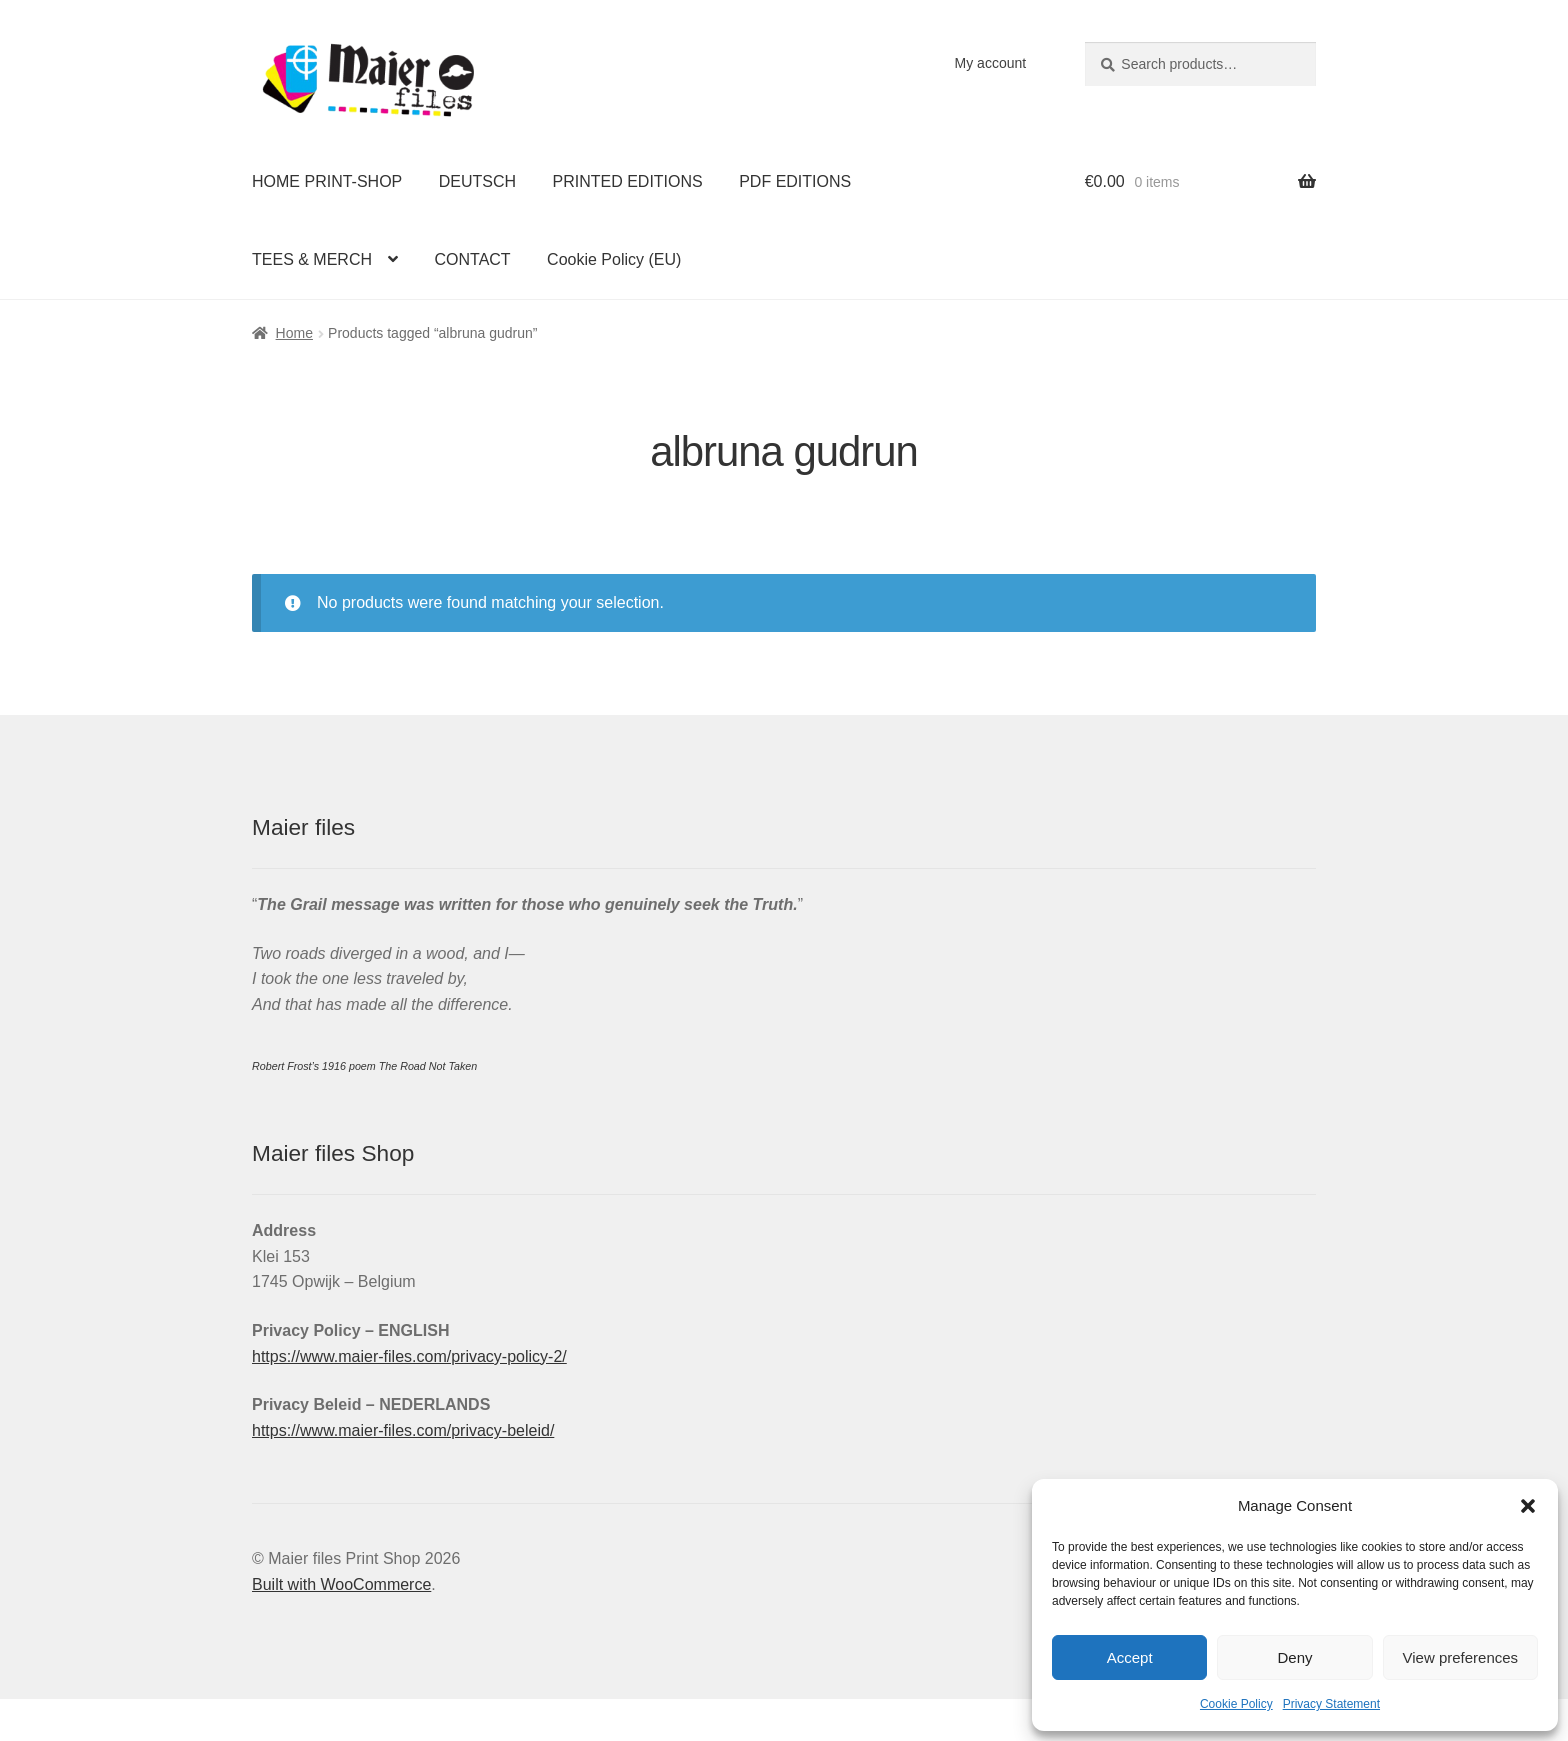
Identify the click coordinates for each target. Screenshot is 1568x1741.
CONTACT (472, 259)
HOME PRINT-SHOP (327, 181)
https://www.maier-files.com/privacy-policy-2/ (409, 1356)
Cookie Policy (1236, 1704)
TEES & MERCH (312, 259)
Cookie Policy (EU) (614, 259)
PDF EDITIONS (795, 181)
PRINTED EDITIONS (628, 181)
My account (991, 63)
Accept (1130, 1657)
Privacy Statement (1331, 1704)
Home (294, 333)
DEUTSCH (477, 181)
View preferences (1461, 1657)
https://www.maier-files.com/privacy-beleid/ (403, 1430)
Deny (1294, 1657)
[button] (1528, 1506)
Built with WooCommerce (341, 1584)
